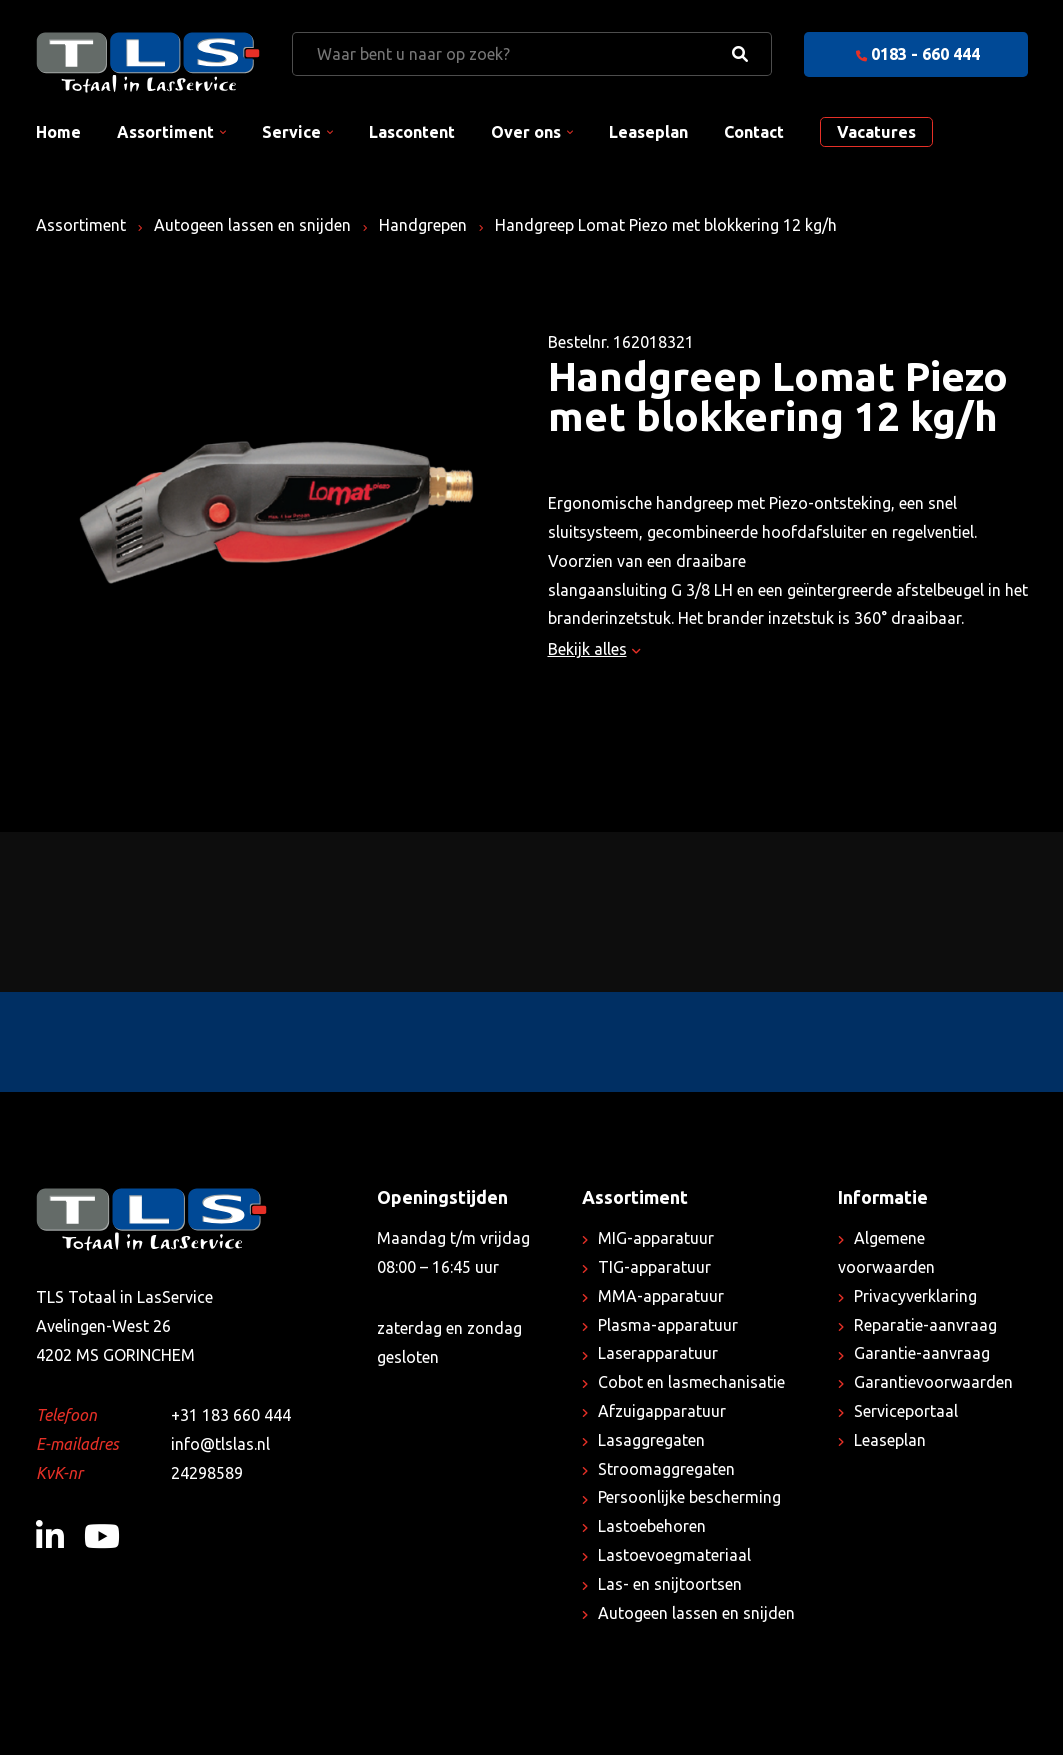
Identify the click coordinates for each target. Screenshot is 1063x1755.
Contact (754, 132)
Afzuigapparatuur (662, 1411)
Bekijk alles (594, 649)
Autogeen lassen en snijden (252, 225)
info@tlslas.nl (220, 1444)
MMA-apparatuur (661, 1296)
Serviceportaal (906, 1411)
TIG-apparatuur (654, 1267)
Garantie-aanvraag (922, 1353)
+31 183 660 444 (231, 1415)
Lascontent (412, 132)
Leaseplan (648, 132)
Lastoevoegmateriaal (674, 1555)
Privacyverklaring (915, 1296)
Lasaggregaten (651, 1440)
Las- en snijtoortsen (670, 1584)
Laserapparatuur (658, 1353)
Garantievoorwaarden (933, 1382)
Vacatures (876, 132)
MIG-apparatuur (656, 1238)
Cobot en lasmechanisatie (691, 1382)
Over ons (526, 132)
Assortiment (165, 132)
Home (58, 132)
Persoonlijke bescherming (689, 1497)
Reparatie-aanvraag (925, 1325)
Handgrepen (423, 225)
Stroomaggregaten (666, 1469)
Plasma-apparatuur (668, 1325)
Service (291, 132)
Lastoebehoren (652, 1526)
